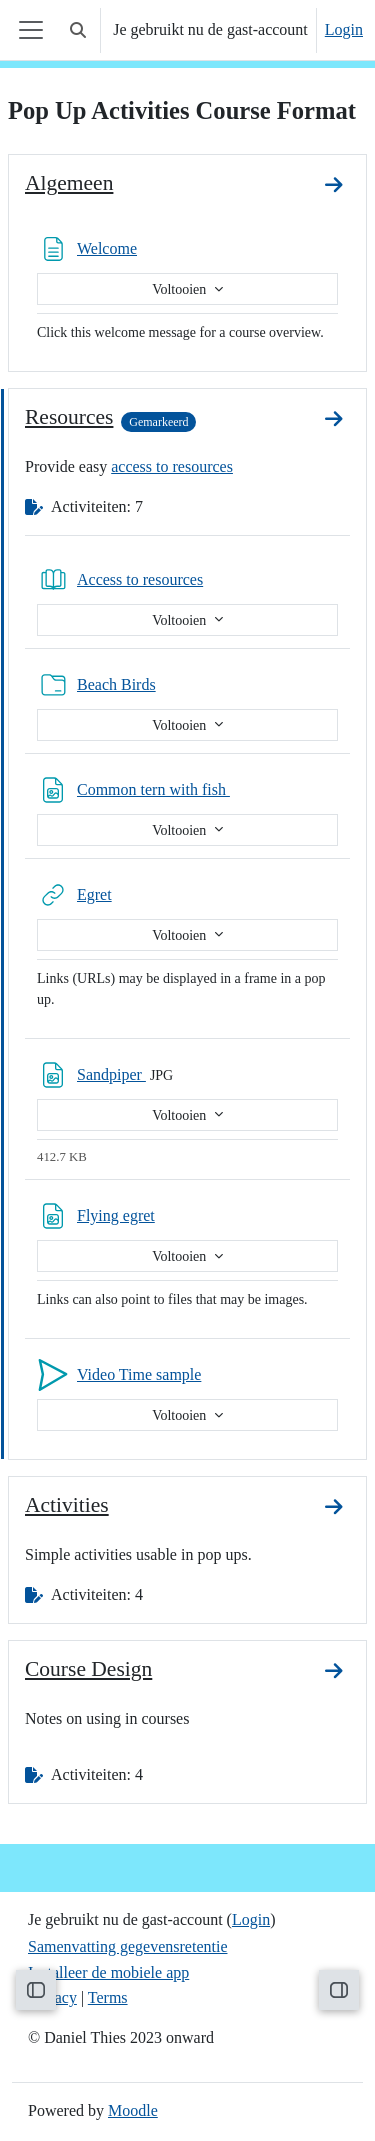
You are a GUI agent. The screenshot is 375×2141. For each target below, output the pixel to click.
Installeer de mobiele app (108, 1972)
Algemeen (69, 183)
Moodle (133, 2110)
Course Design (88, 1669)
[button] (78, 30)
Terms (108, 1997)
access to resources (172, 466)
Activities (67, 1505)
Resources (69, 417)
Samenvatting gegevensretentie (127, 1946)
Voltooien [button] (181, 289)
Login (344, 29)
